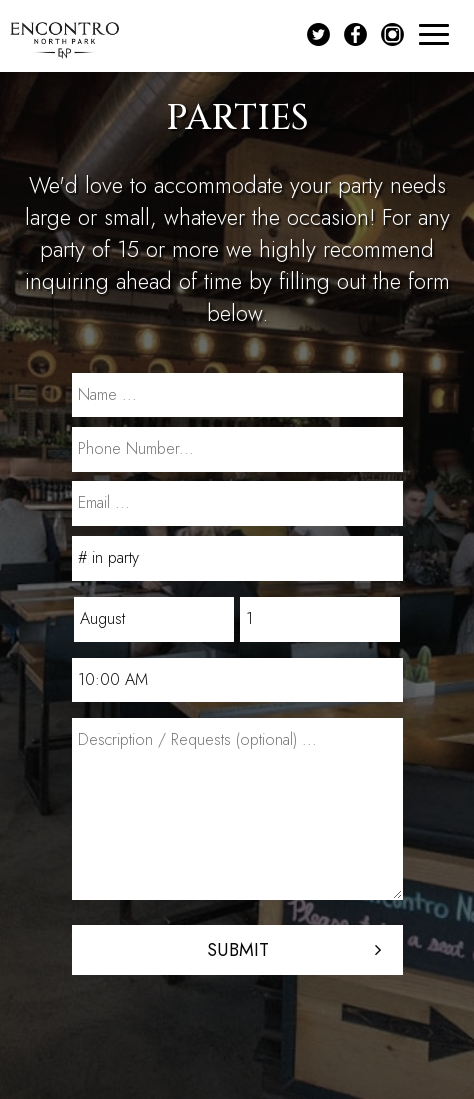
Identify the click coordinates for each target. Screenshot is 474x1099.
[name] (237, 395)
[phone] (237, 449)
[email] (237, 503)
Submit (237, 950)
